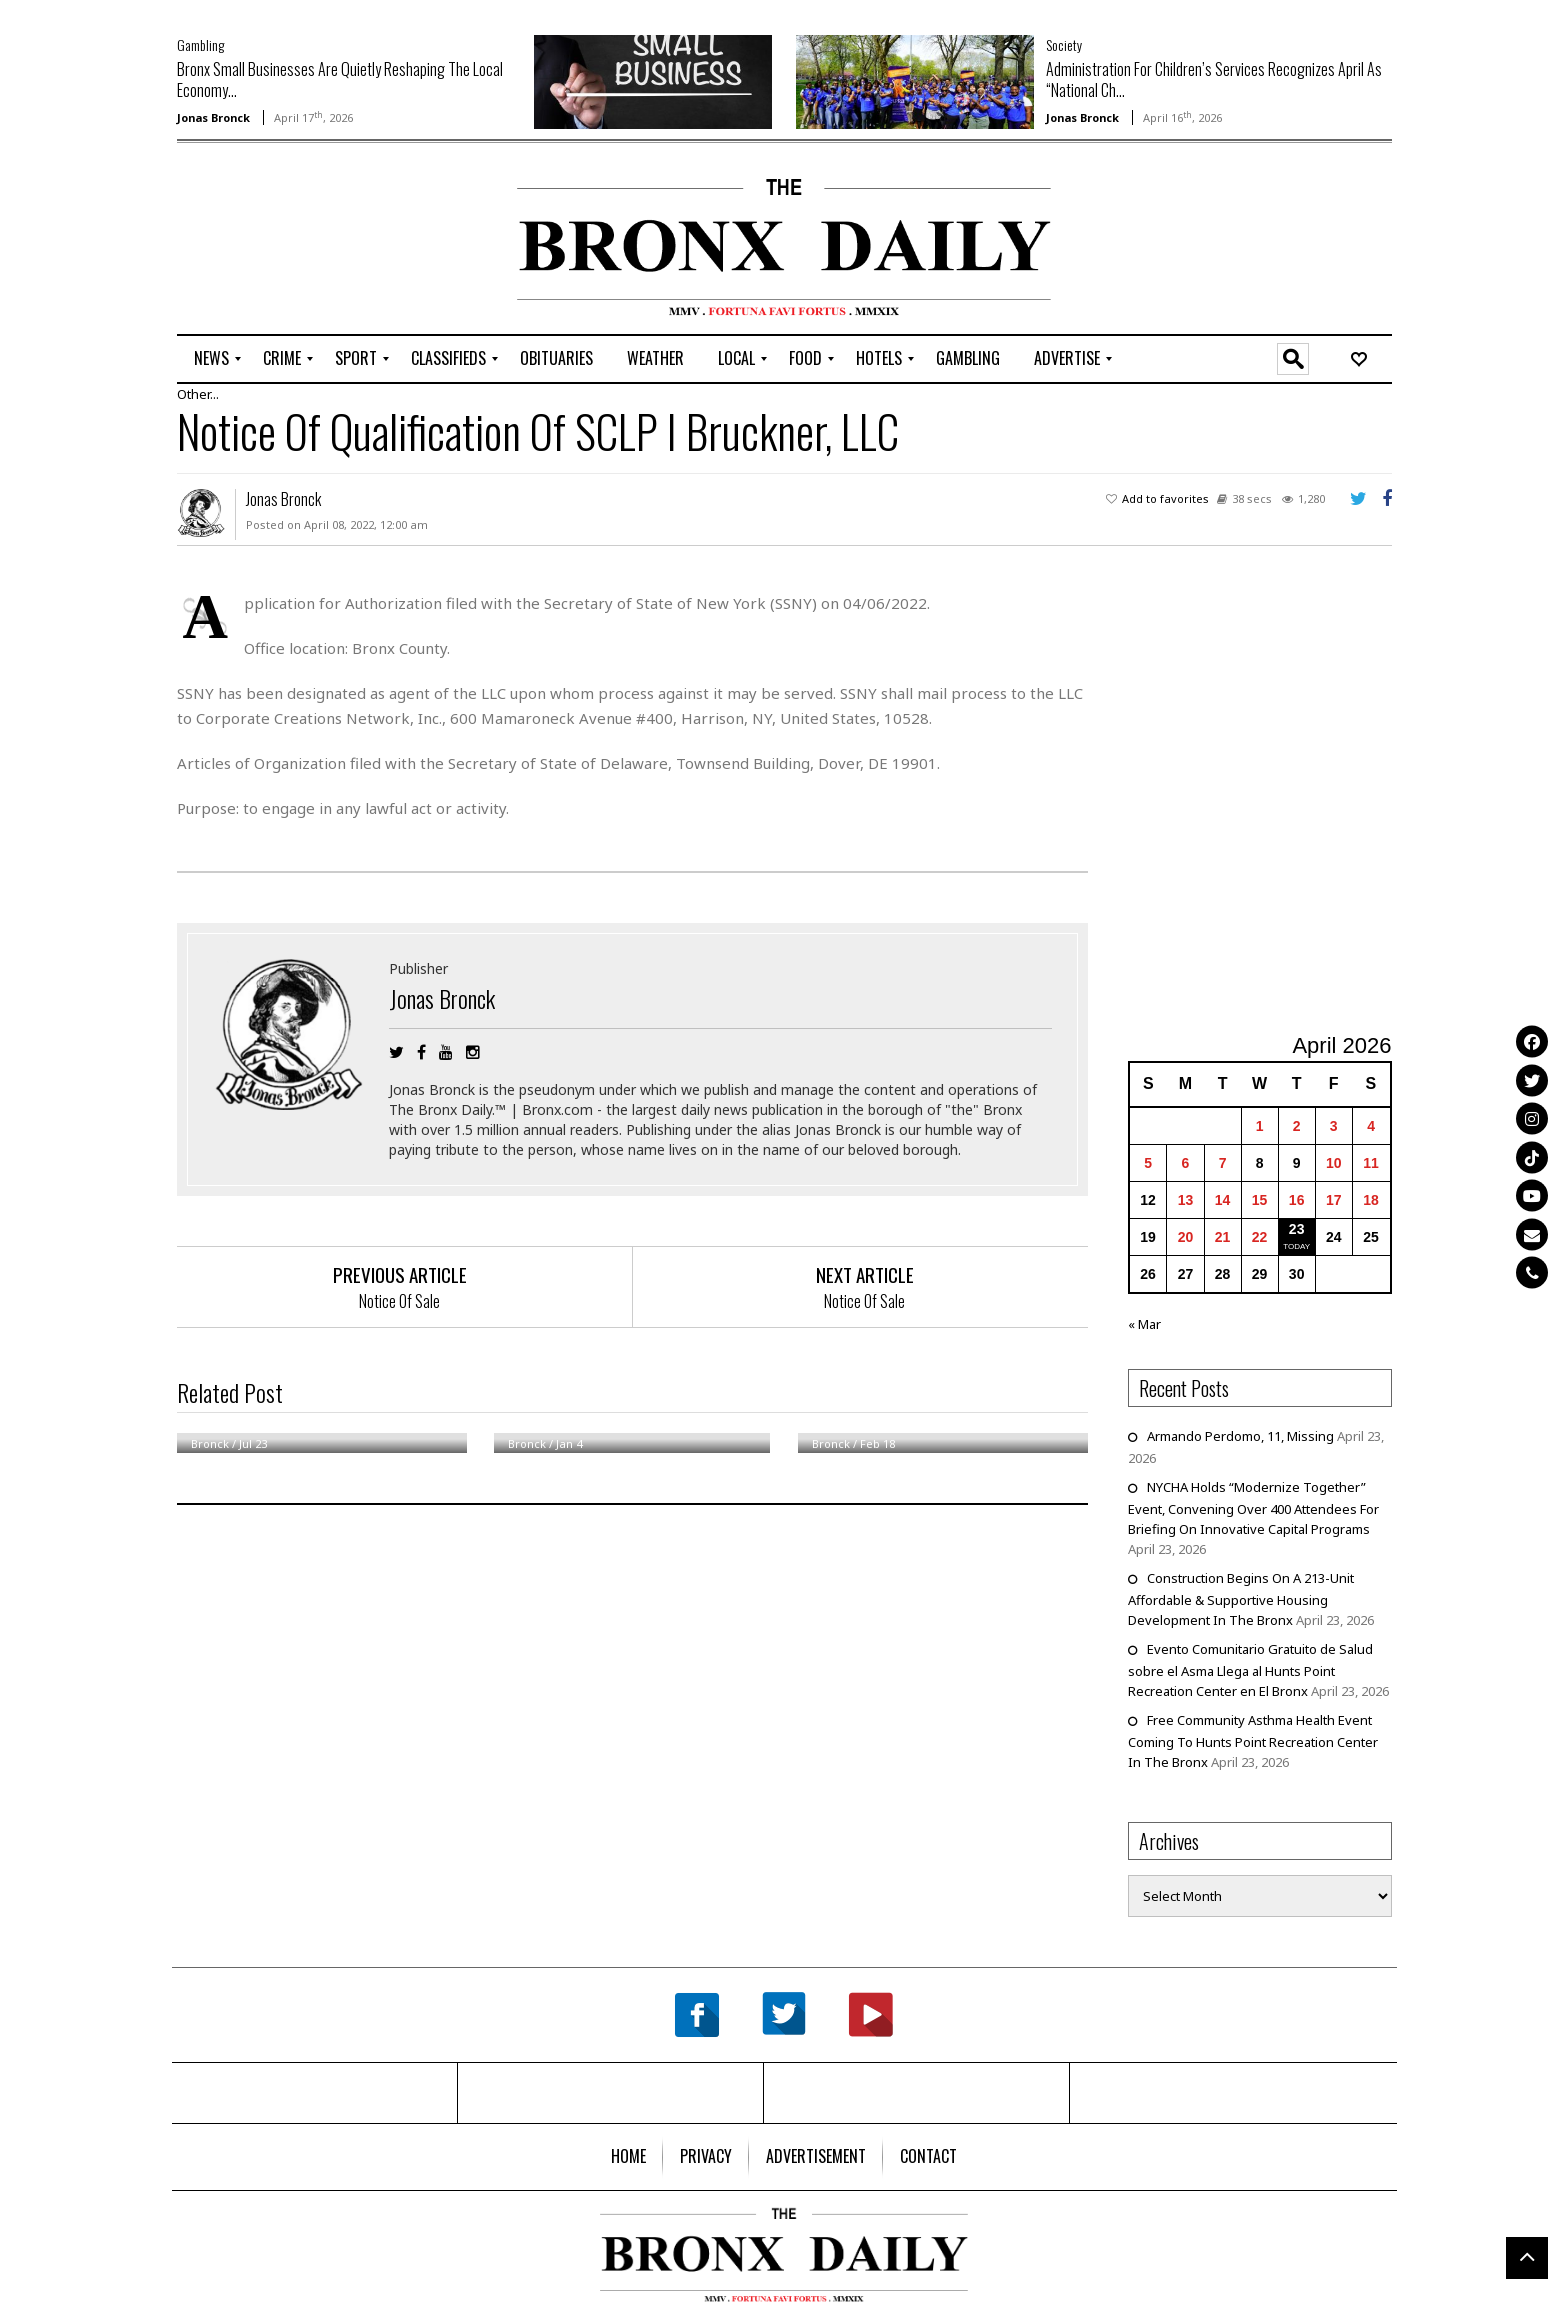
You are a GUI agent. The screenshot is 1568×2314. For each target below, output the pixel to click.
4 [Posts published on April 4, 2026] (1371, 1126)
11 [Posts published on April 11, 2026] (1371, 1163)
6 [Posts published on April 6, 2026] (1186, 1163)
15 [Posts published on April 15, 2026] (1260, 1200)
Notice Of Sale (399, 1301)
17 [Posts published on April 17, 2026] (1334, 1200)
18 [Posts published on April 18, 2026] (1371, 1200)
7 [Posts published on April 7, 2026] (1223, 1163)
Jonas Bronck (213, 117)
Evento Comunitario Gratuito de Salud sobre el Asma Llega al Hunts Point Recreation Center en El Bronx (1250, 1670)
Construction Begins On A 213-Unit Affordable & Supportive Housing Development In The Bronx (1241, 1599)
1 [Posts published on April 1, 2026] (1260, 1126)
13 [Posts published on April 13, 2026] (1186, 1200)
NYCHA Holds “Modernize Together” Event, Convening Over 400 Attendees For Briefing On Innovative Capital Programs (1253, 1508)
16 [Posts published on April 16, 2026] (1297, 1200)
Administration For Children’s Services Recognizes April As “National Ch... (1214, 79)
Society (1064, 44)
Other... (198, 394)
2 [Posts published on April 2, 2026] (1297, 1126)
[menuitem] (211, 359)
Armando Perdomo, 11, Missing (1240, 1436)
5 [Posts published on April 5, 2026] (1148, 1163)
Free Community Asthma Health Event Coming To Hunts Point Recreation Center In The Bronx (1253, 1741)
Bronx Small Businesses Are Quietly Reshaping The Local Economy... (340, 79)
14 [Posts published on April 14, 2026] (1223, 1200)
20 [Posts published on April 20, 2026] (1186, 1237)
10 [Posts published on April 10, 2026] (1334, 1163)
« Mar (1144, 1324)
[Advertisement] (294, 241)
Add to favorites (1165, 498)
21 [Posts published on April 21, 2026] (1223, 1237)
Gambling (200, 44)
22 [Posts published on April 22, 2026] (1260, 1237)
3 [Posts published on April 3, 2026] (1334, 1126)
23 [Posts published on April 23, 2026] (1297, 1229)
